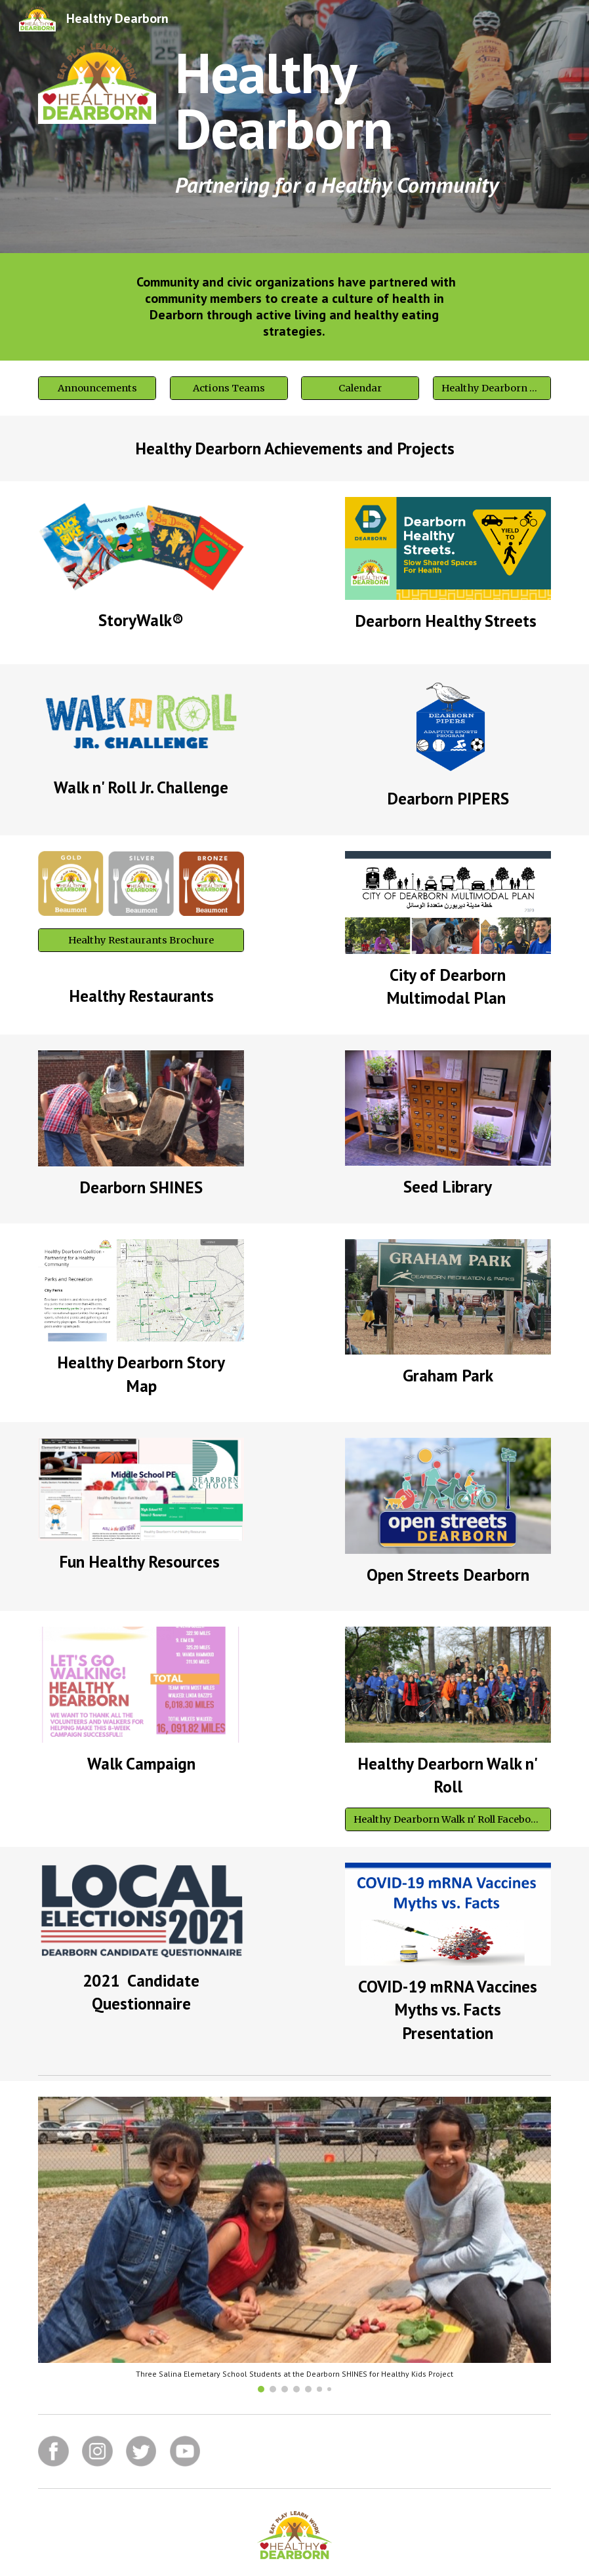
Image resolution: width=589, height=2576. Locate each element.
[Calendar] (360, 388)
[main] (360, 126)
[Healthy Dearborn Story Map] (492, 388)
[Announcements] (97, 388)
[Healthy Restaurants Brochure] (141, 939)
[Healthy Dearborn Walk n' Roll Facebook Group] (448, 1819)
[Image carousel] (294, 2244)
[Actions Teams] (229, 388)
